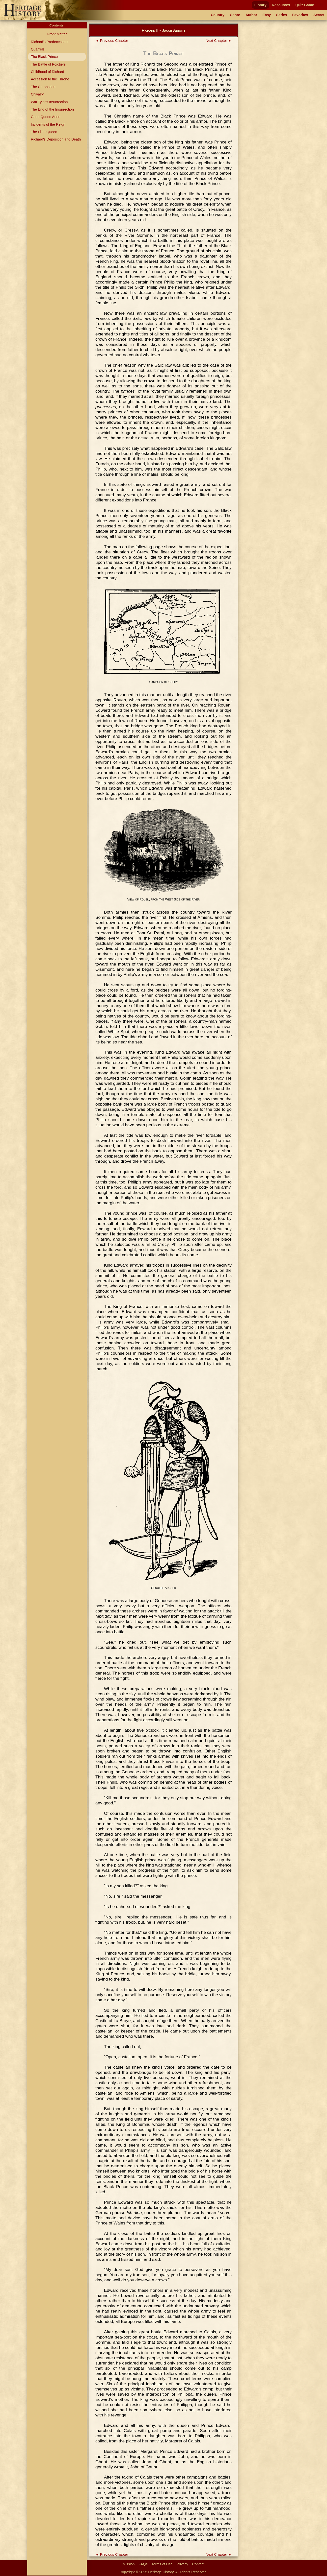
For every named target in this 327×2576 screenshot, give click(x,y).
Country (217, 15)
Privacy (182, 2564)
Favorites (300, 15)
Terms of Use (162, 2564)
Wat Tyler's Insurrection (49, 102)
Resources (281, 5)
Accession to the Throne (50, 79)
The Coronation (43, 87)
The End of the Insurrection (52, 109)
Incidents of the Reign (48, 124)
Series (281, 15)
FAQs (143, 2564)
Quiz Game (304, 5)
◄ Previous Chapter (111, 41)
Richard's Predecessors (49, 42)
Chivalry (37, 94)
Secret (318, 15)
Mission (129, 2564)
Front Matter (57, 34)
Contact (198, 2564)
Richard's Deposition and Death (56, 139)
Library (260, 5)
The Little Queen (44, 132)
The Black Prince (44, 57)
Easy (267, 15)
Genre (235, 15)
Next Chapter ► (219, 41)
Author (251, 15)
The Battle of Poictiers (48, 64)
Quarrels (37, 49)
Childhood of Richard (47, 72)
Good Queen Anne (45, 117)
